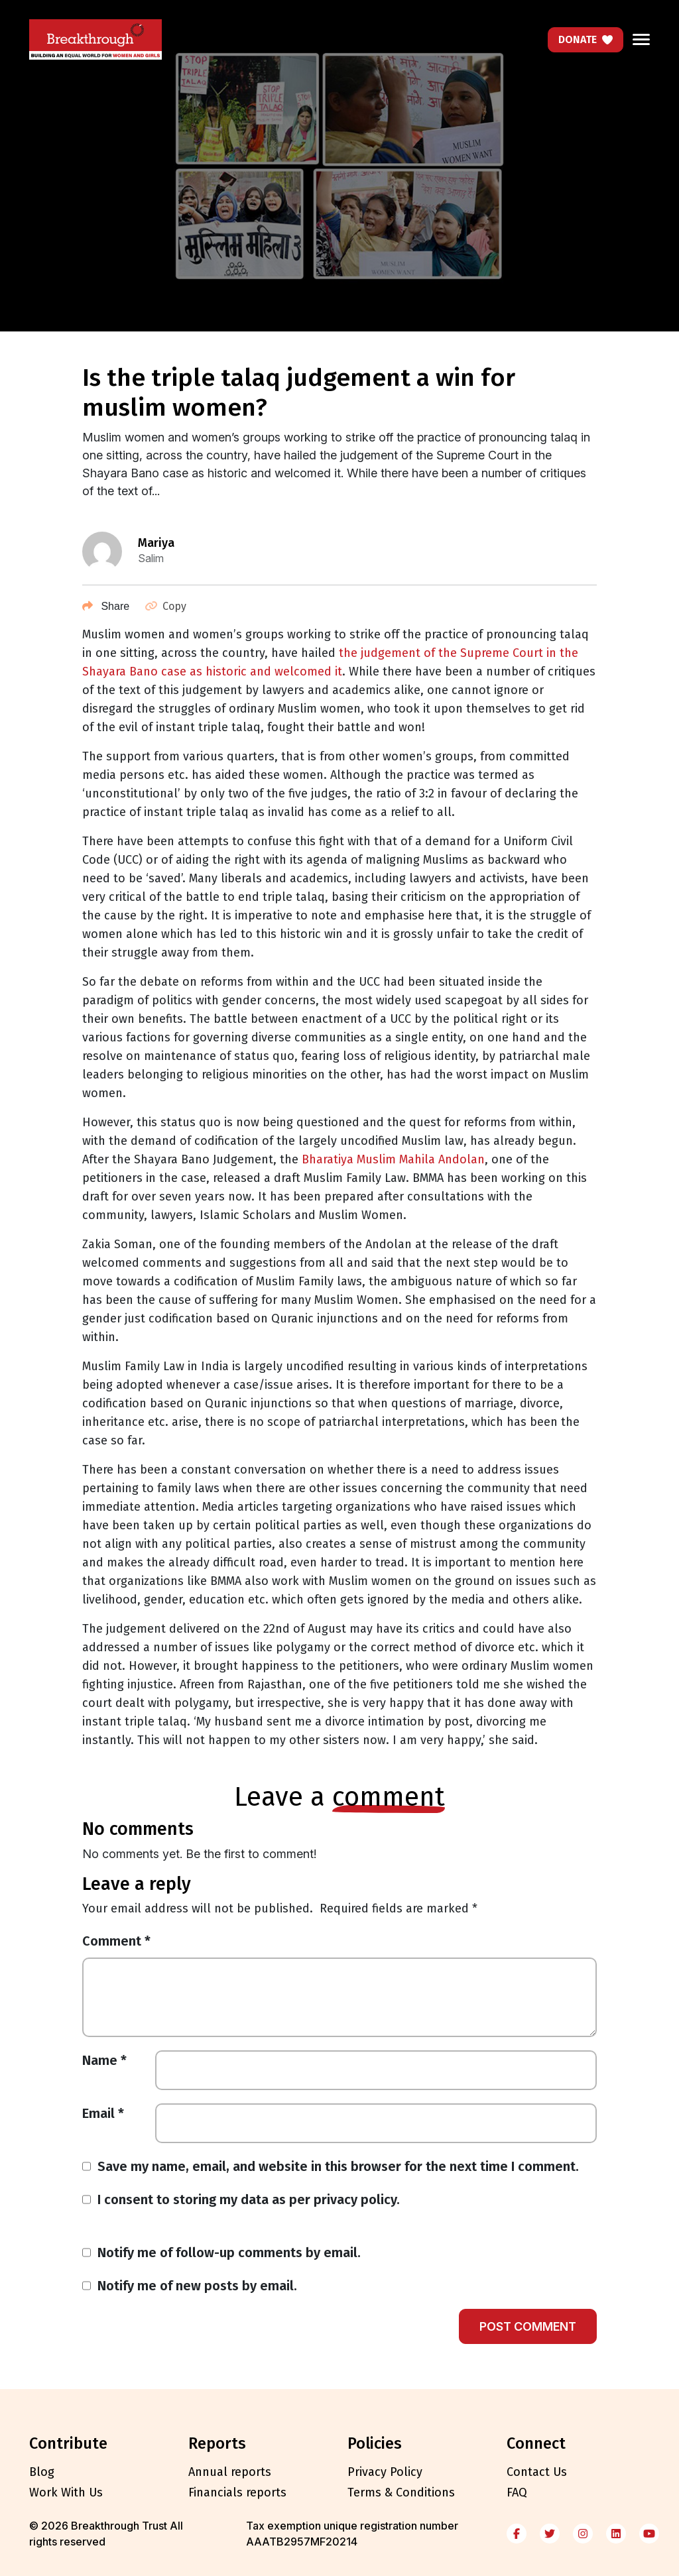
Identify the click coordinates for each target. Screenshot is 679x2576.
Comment (116, 1941)
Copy (165, 606)
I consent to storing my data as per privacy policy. (248, 2199)
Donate (585, 39)
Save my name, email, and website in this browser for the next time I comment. (338, 2166)
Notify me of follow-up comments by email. (229, 2252)
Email (103, 2113)
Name (104, 2060)
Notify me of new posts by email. (197, 2286)
